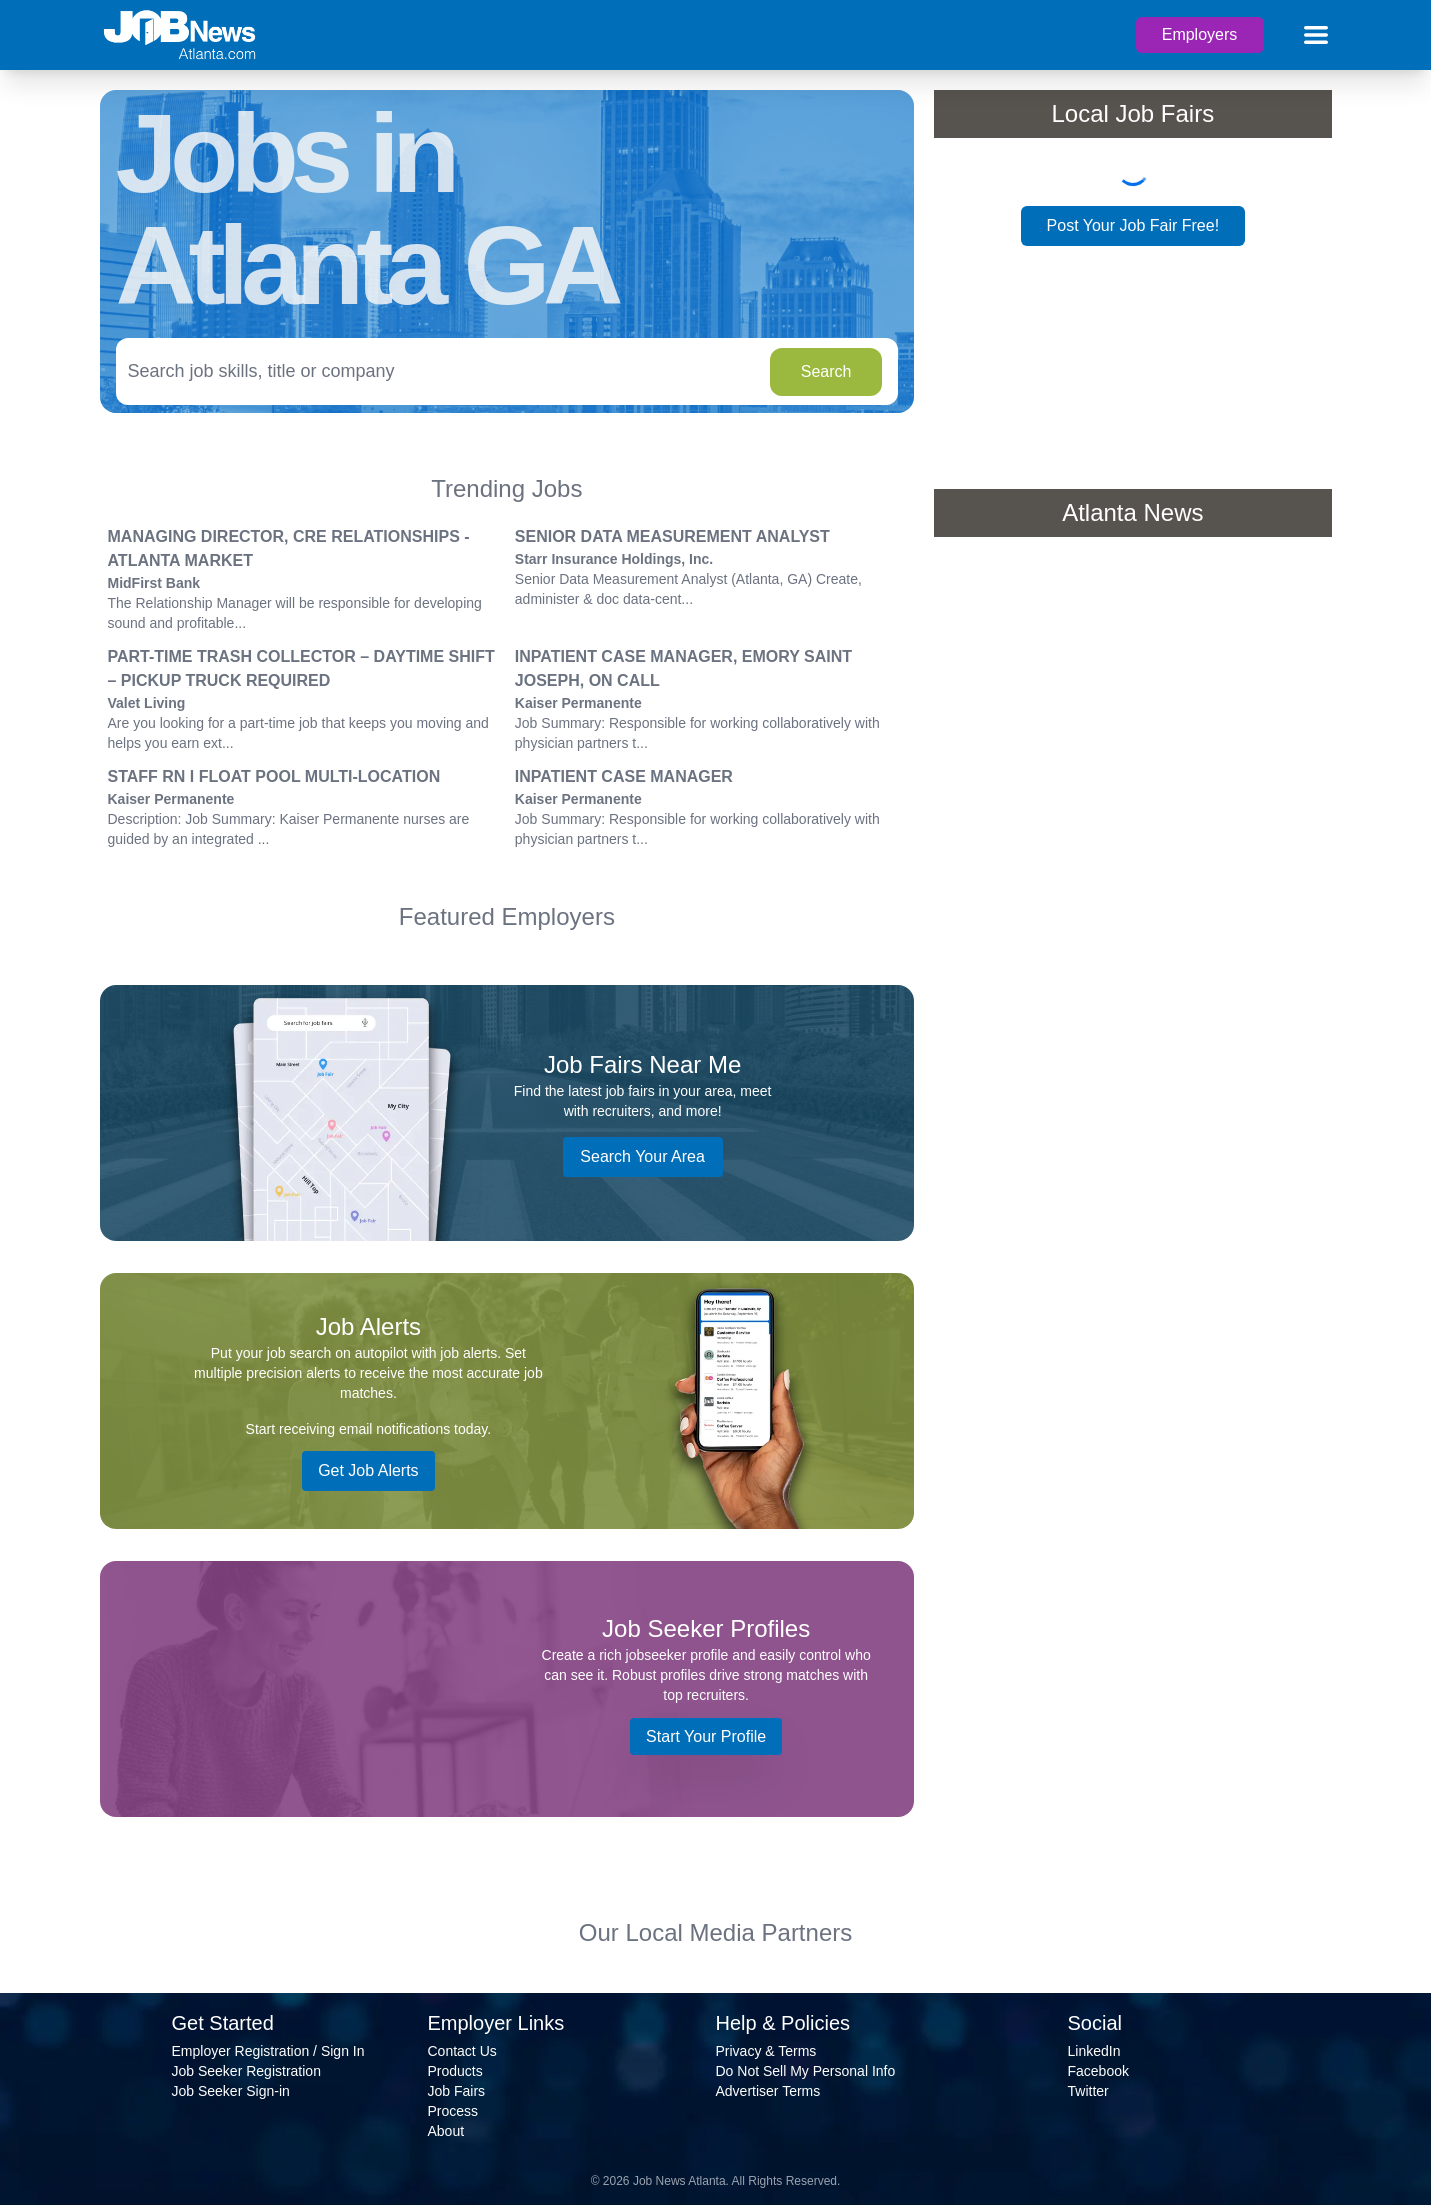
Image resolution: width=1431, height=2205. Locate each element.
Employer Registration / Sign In (268, 2051)
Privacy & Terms (766, 2051)
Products (455, 2071)
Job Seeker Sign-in (231, 2091)
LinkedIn (1094, 2051)
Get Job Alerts (368, 1470)
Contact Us (462, 2051)
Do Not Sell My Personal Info (806, 2071)
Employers (1200, 34)
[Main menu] (1316, 35)
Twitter (1088, 2091)
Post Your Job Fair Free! (1133, 225)
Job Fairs (457, 2091)
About (446, 2131)
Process (453, 2111)
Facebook (1098, 2071)
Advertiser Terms (768, 2091)
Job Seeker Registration (246, 2071)
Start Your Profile (706, 1736)
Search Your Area (642, 1156)
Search (826, 371)
